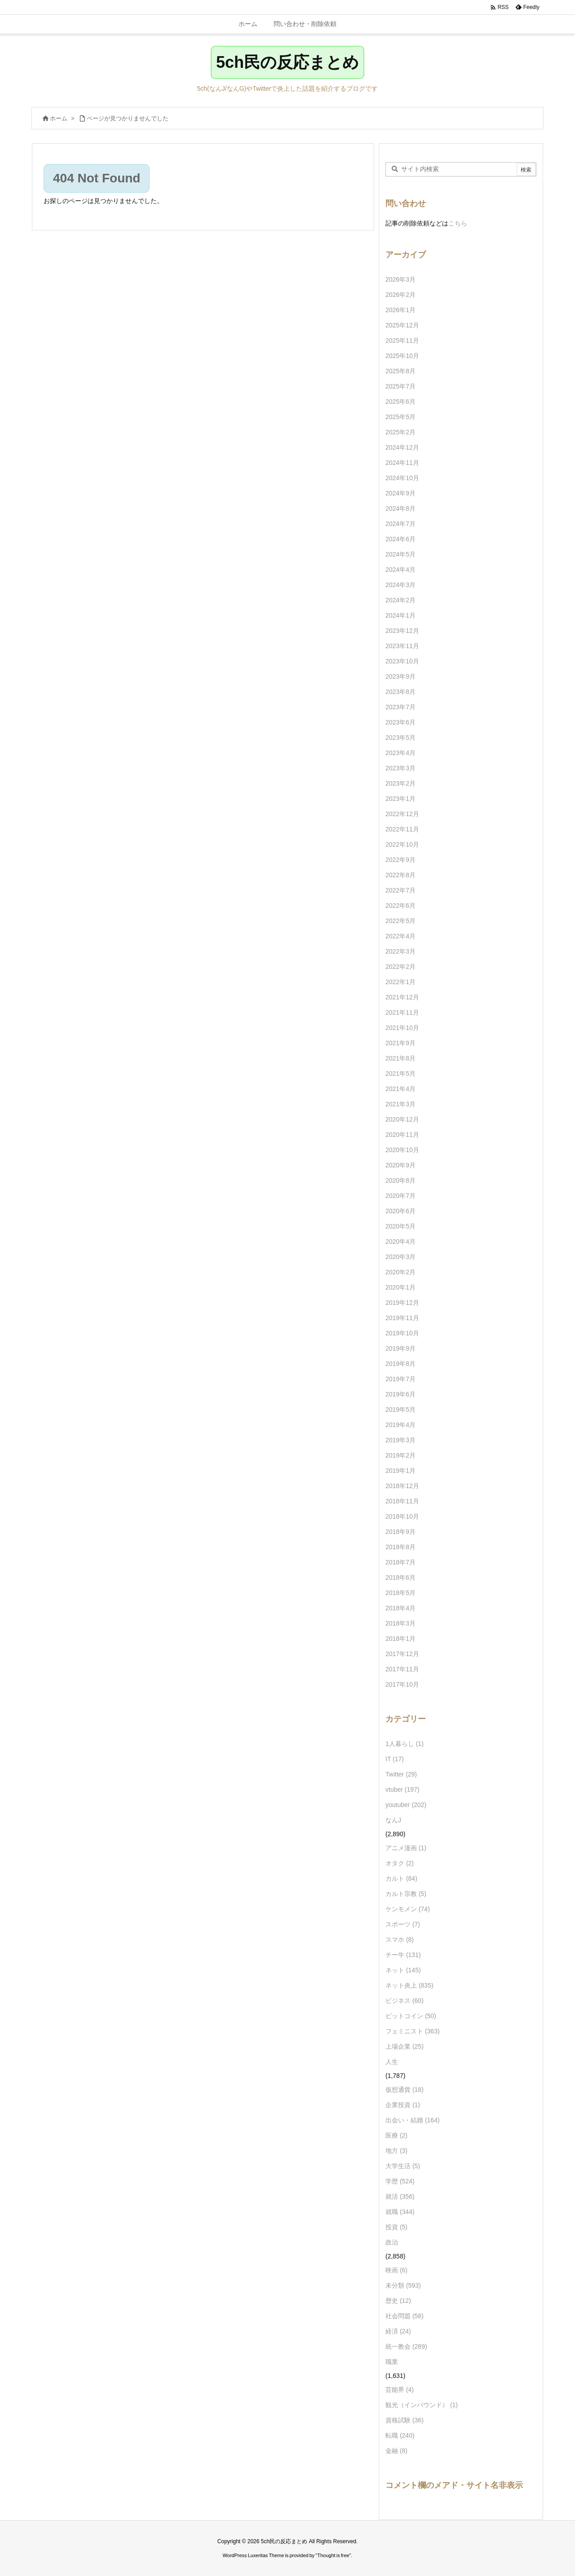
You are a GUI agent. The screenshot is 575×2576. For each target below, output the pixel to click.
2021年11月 (402, 1012)
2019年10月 (402, 1333)
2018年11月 (402, 1501)
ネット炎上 (409, 1985)
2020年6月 (400, 1211)
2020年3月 (400, 1256)
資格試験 (404, 2420)
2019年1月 (400, 1470)
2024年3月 (400, 584)
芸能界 (399, 2389)
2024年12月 (402, 447)
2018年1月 (400, 1638)
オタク (399, 1863)
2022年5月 (400, 920)
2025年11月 (402, 340)
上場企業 (404, 2046)
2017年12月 (402, 1653)
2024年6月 (400, 539)
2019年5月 (400, 1409)
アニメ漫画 (405, 1847)
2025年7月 (400, 386)
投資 (396, 2227)
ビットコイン (410, 2015)
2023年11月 (402, 646)
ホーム (58, 118)
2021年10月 (402, 1027)
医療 (396, 2135)
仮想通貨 (404, 2089)
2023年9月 (400, 676)
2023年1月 (400, 798)
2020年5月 (400, 1226)
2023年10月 (402, 661)
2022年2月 (400, 966)
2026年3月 (400, 279)
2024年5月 (400, 554)
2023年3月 (400, 768)
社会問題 (404, 2316)
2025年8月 (400, 371)
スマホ (399, 1939)
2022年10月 (402, 844)
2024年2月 (400, 600)
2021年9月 (400, 1043)
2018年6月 (400, 1577)
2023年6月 (400, 722)
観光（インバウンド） (421, 2404)
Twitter (401, 1774)
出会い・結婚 (412, 2120)
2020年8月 (400, 1180)
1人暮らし (404, 1743)
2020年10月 (402, 1149)
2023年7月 (400, 707)
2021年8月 (400, 1058)
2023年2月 (400, 783)
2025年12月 (402, 325)
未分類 (403, 2285)
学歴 (400, 2181)
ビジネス (404, 2000)
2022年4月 (400, 936)
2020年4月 (400, 1241)
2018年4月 (400, 1608)
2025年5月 (400, 416)
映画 (396, 2270)
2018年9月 (400, 1531)
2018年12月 (402, 1485)
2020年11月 (402, 1134)
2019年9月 (400, 1348)
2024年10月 (402, 478)
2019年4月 (400, 1424)
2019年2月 (400, 1455)
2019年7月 (400, 1379)
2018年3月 (400, 1623)
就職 (400, 2211)
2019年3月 (400, 1440)
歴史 (398, 2300)
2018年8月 (400, 1547)
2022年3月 (400, 951)
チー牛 (403, 1954)
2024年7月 (400, 523)
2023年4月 (400, 752)
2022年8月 (400, 875)
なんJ (393, 1820)
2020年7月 (400, 1195)
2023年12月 (402, 630)
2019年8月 (400, 1363)
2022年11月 (402, 829)
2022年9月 (400, 859)
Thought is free (333, 2555)
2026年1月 (400, 310)
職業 (391, 2361)
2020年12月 (402, 1119)
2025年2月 (400, 432)
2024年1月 (400, 615)
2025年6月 (400, 401)
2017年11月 (402, 1669)
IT (394, 1759)
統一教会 (406, 2346)
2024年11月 (402, 462)
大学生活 (402, 2165)
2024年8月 (400, 508)
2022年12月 (402, 813)
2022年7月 (400, 890)
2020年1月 (400, 1287)
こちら (457, 223)
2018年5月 (400, 1592)
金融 (396, 2450)
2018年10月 (402, 1516)
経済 (398, 2331)
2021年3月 (400, 1104)
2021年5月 (400, 1073)
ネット (403, 1970)
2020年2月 (400, 1272)
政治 (391, 2242)
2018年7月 (400, 1562)
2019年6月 (400, 1394)
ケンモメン (407, 1909)
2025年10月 (402, 355)
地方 (396, 2150)
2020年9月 (400, 1165)
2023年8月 (400, 691)
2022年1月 (400, 981)
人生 (391, 2061)
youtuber (405, 1804)
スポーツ (402, 1924)
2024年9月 (400, 493)
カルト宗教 (405, 1893)
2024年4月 (400, 569)
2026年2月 (400, 294)
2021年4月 (400, 1088)
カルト (401, 1878)
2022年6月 (400, 905)
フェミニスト (412, 2031)
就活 (400, 2196)
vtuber (402, 1789)
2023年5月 (400, 737)
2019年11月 (402, 1317)
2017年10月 (402, 1684)
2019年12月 (402, 1302)
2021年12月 (402, 997)
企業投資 (402, 2104)
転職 (400, 2435)
